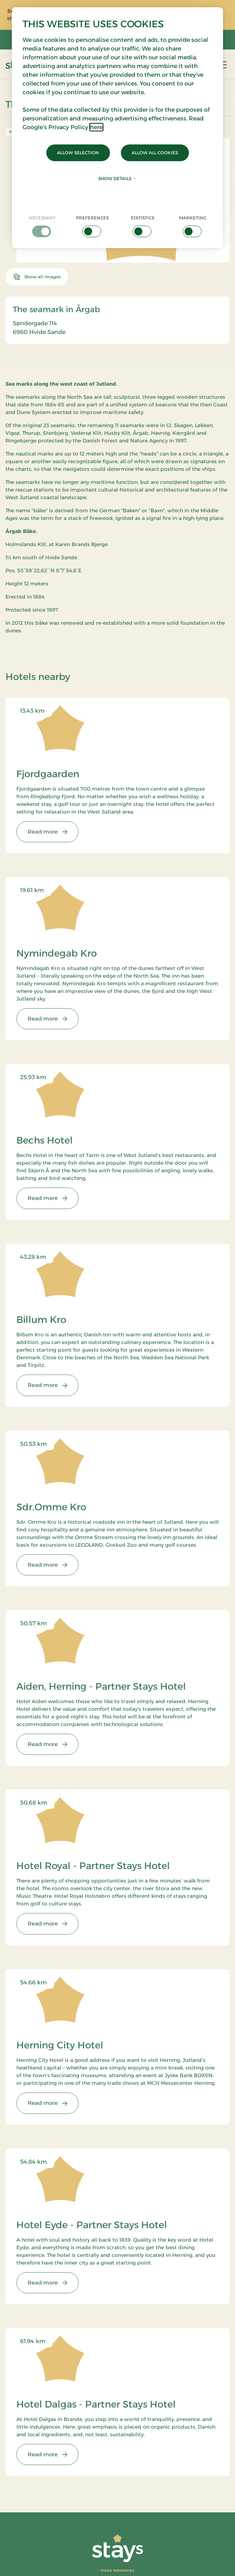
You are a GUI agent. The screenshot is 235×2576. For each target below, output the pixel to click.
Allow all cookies (155, 152)
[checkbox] (42, 226)
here (96, 127)
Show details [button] (117, 178)
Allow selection (78, 152)
